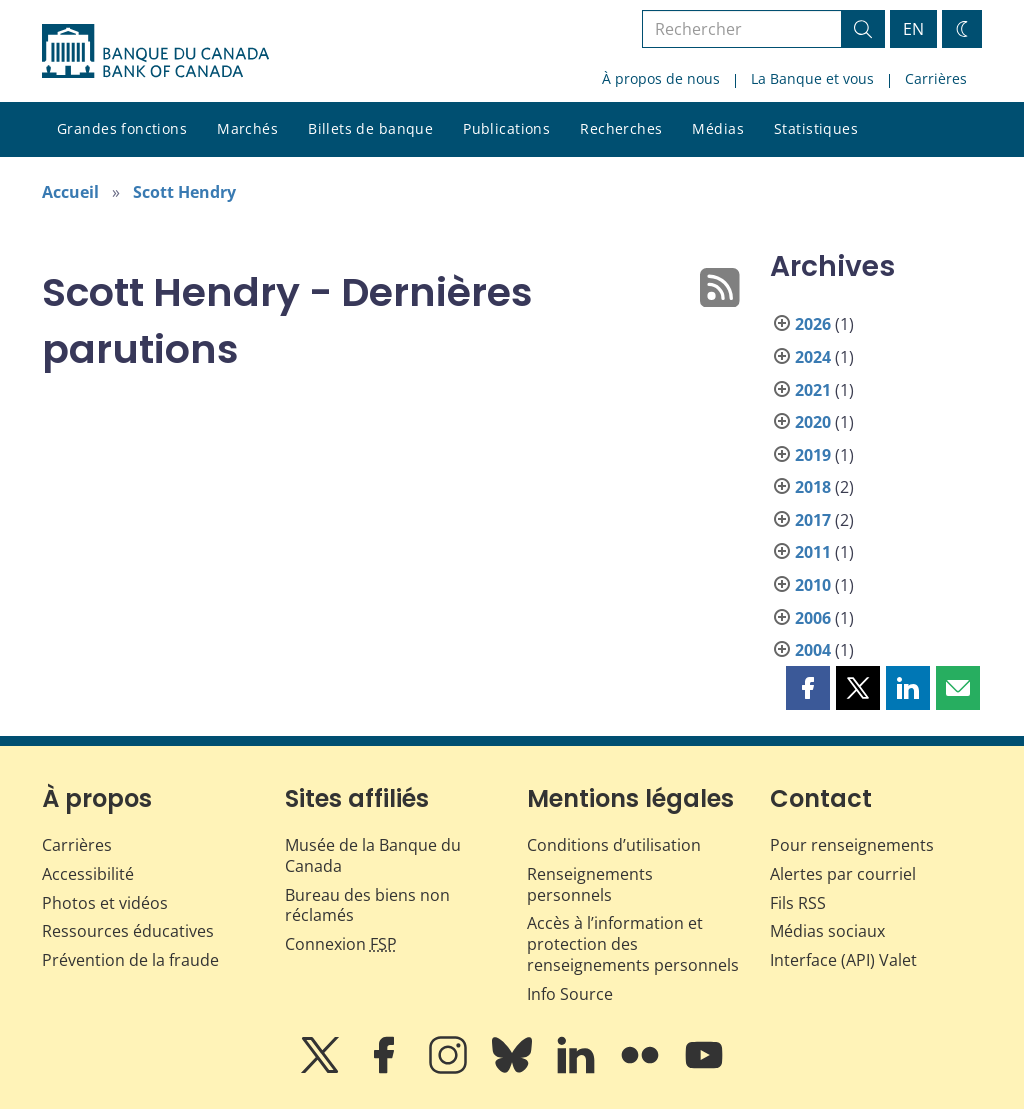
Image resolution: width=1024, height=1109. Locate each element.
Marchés (247, 128)
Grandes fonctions (122, 128)
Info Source (570, 994)
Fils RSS (798, 903)
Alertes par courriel (843, 874)
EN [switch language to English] (913, 29)
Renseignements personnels (590, 884)
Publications (506, 128)
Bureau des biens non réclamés (367, 905)
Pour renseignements (852, 845)
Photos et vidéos (105, 903)
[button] (808, 688)
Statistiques (816, 128)
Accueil (70, 192)
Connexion (341, 944)
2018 (813, 487)
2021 (813, 390)
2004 (813, 650)
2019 (813, 455)
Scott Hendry (184, 192)
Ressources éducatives (128, 931)
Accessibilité (88, 874)
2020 (813, 422)
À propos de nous (661, 78)
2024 (813, 357)
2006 (813, 618)
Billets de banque (370, 128)
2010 (813, 585)
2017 (813, 520)
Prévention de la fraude (130, 960)
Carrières (936, 78)
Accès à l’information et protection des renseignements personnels (633, 944)
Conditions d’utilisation (614, 845)
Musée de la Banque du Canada (373, 855)
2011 (813, 552)
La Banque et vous (812, 78)
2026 (813, 324)
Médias (718, 128)
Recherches (621, 128)
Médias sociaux (827, 931)
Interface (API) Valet (843, 960)
